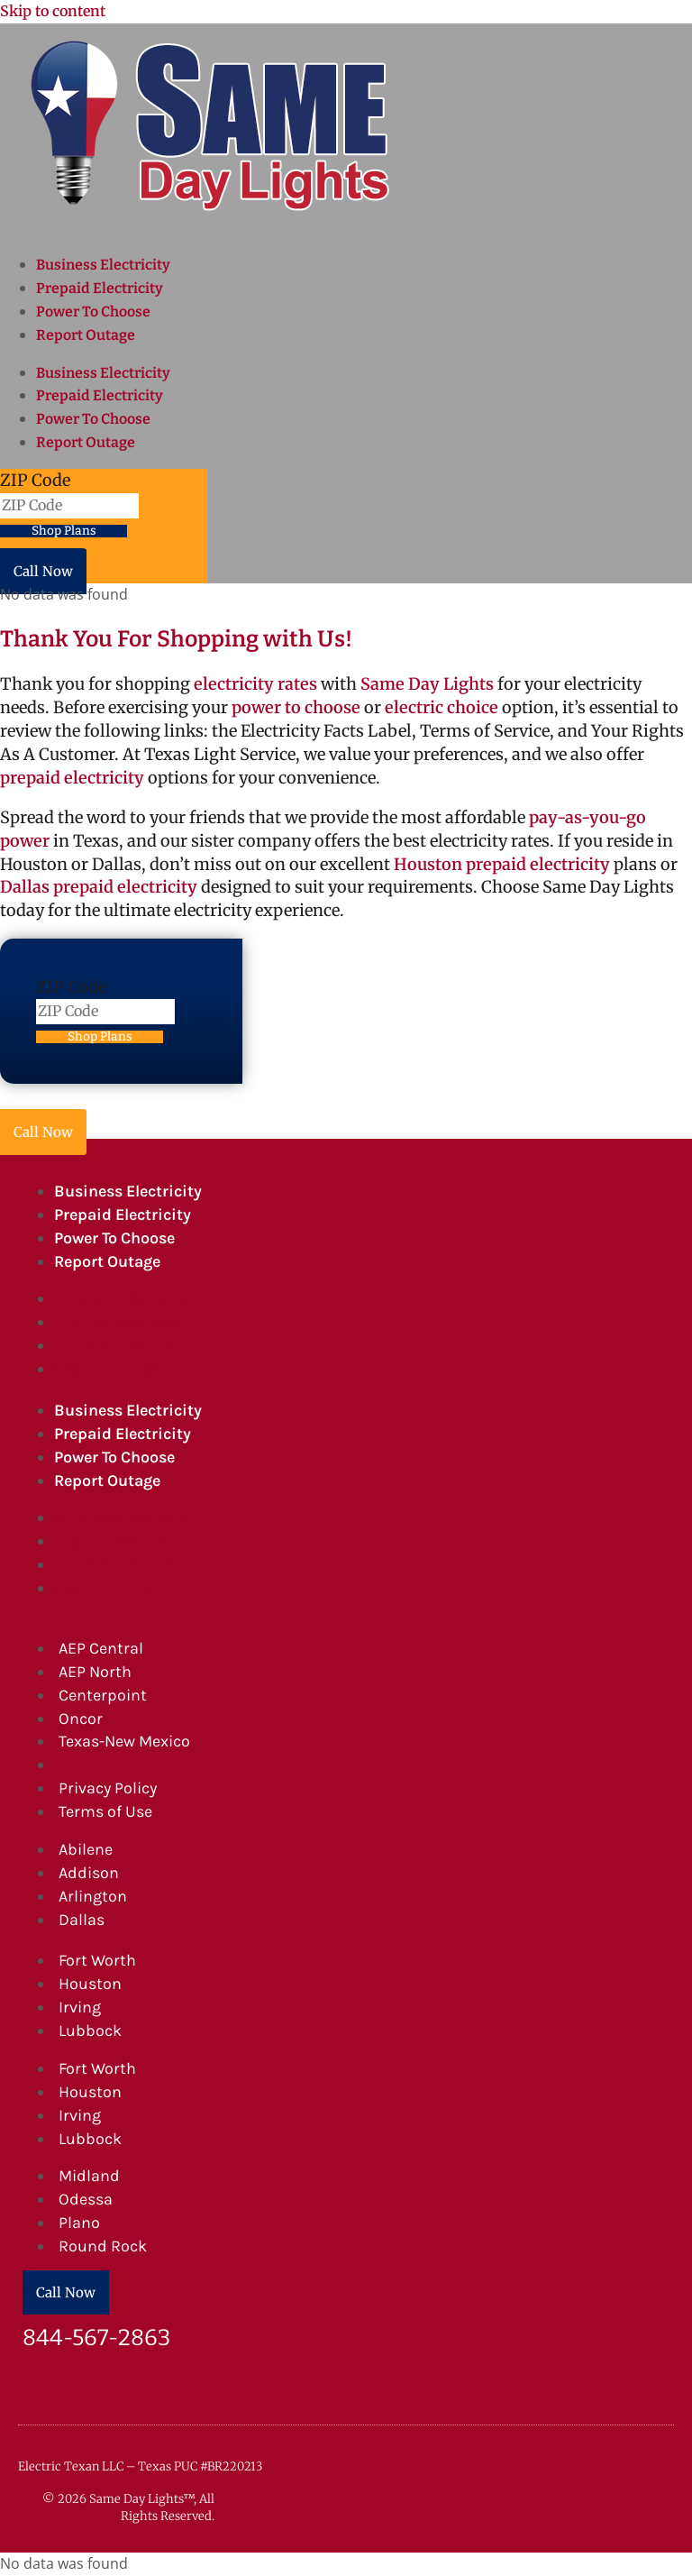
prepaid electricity (72, 777)
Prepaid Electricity (99, 288)
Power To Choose (93, 311)
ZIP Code (35, 480)
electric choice (441, 707)
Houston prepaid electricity (502, 864)
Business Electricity (103, 264)
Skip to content (52, 11)
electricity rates (255, 684)
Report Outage (85, 335)
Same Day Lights (427, 684)
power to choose (296, 707)
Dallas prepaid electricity (98, 886)
